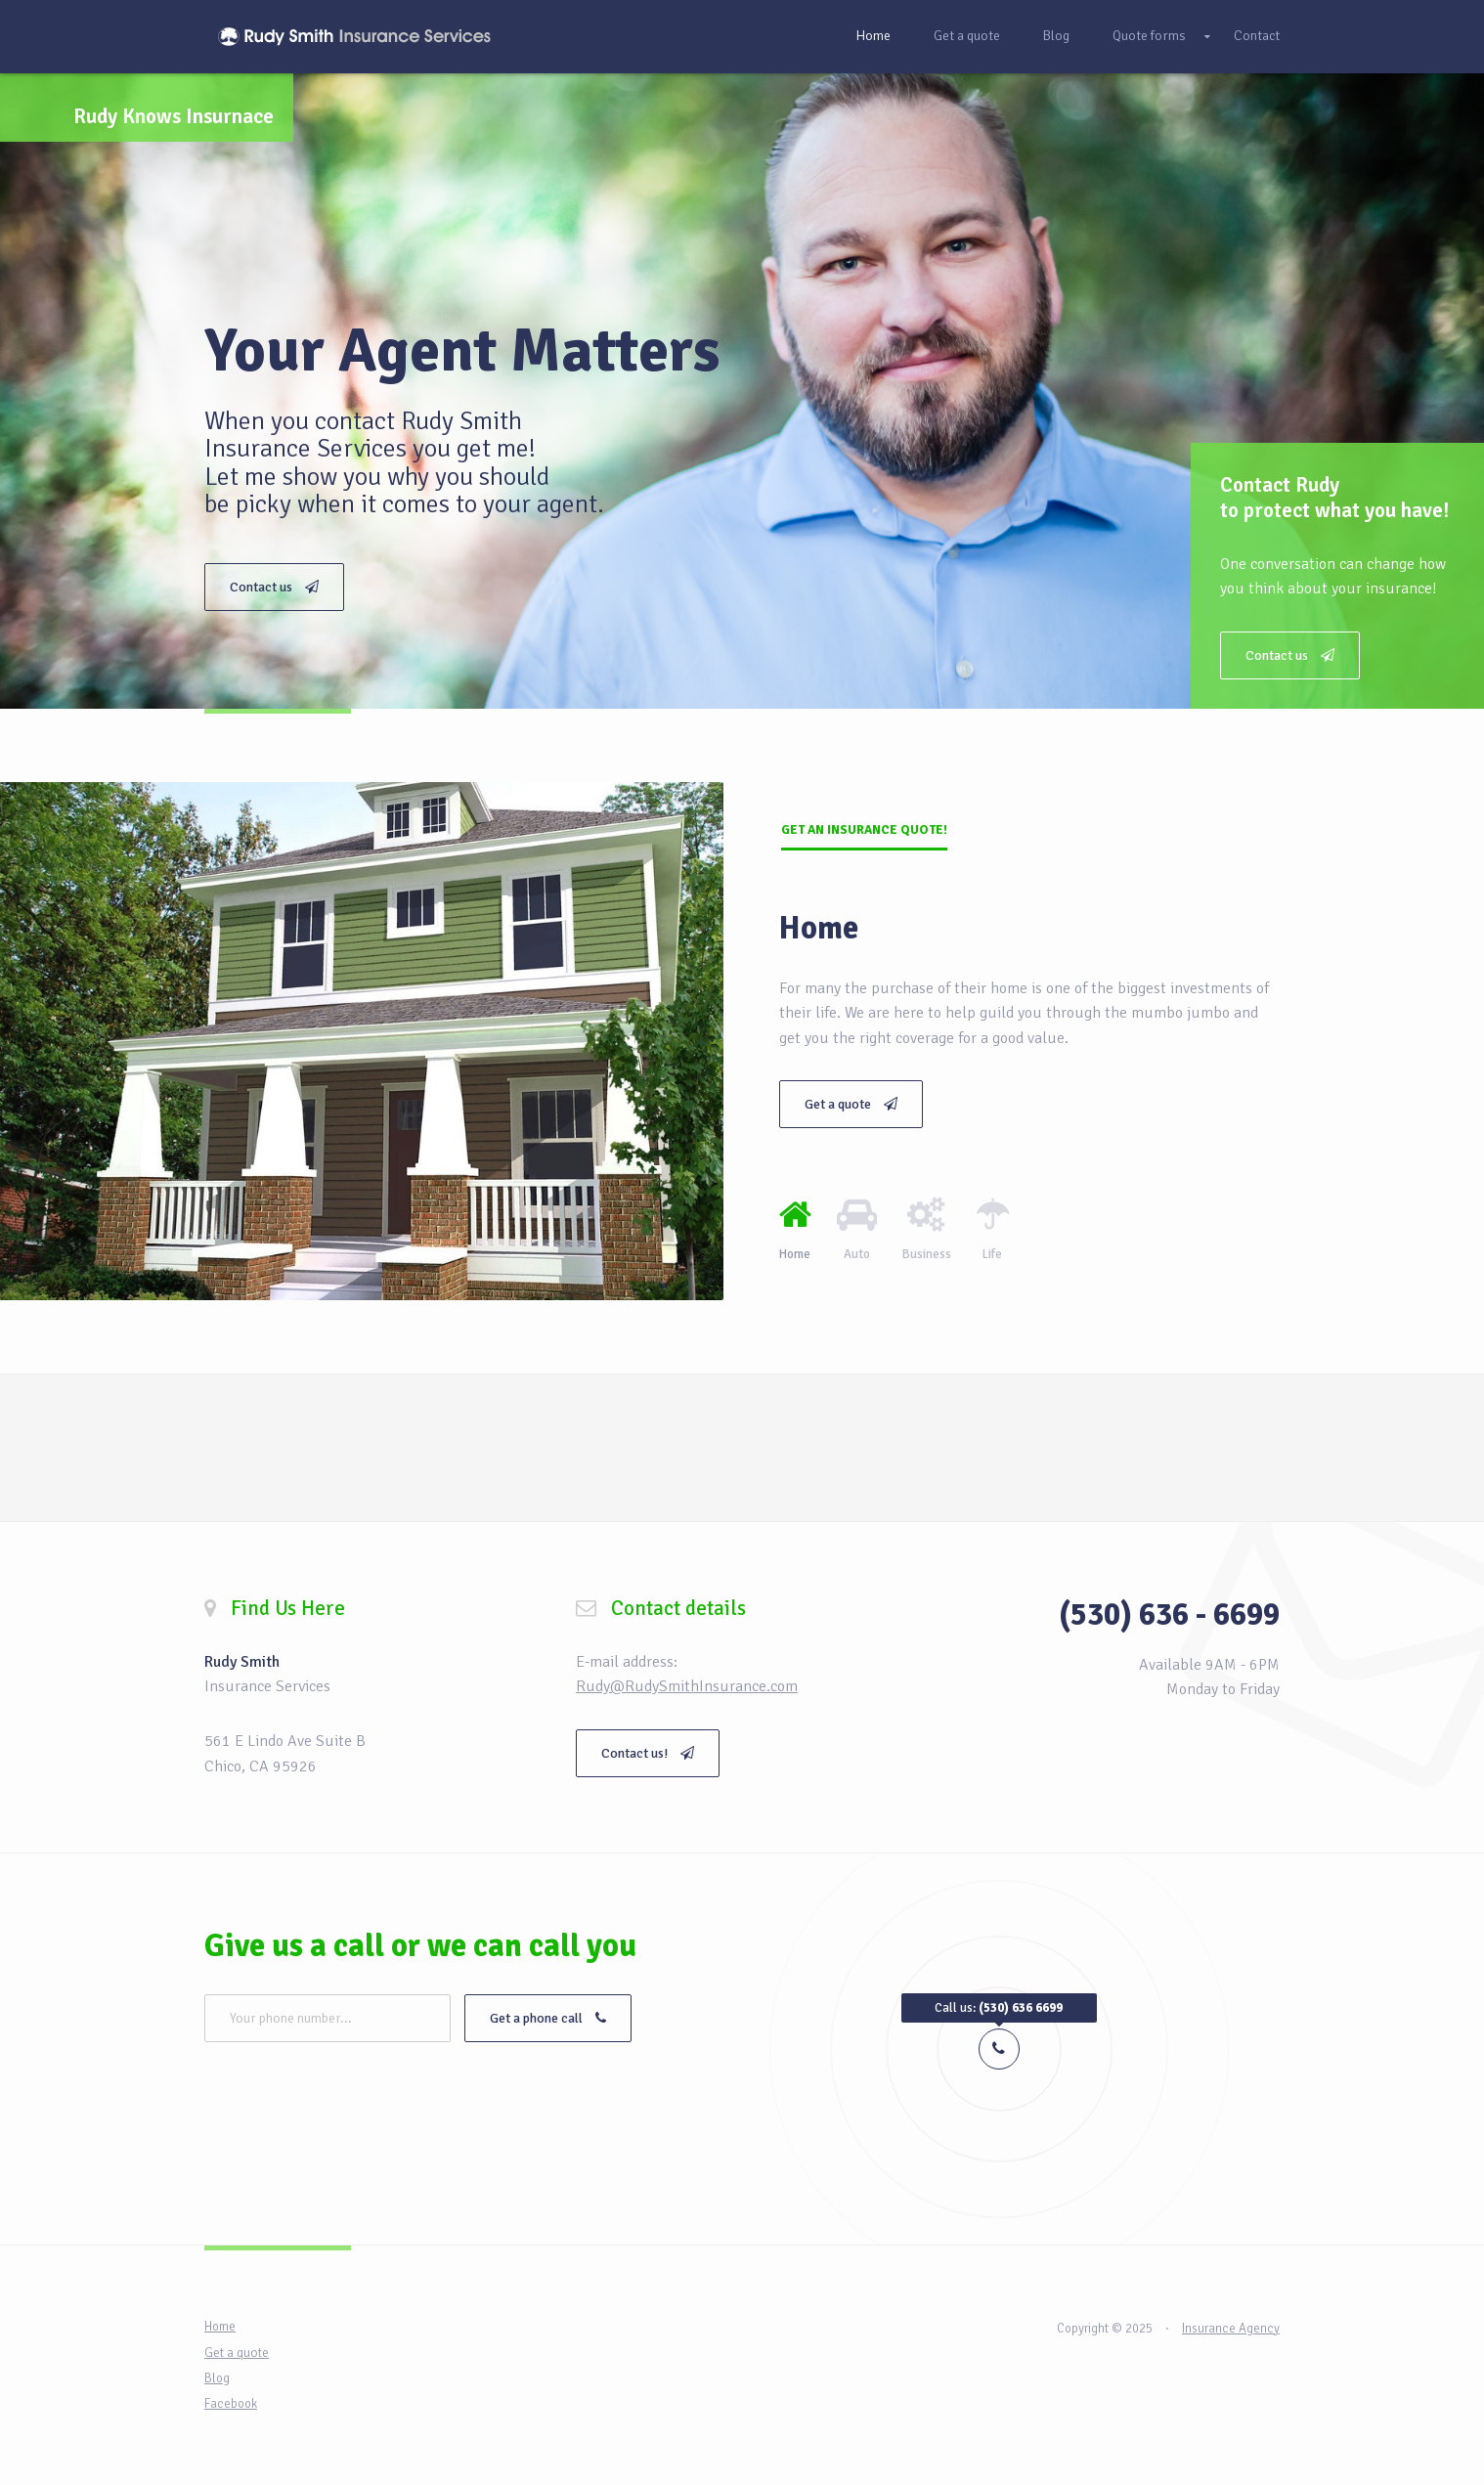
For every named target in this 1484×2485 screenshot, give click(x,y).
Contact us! (647, 1753)
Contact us (1289, 655)
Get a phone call (548, 2018)
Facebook (230, 2404)
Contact (1257, 35)
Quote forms (1149, 35)
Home (873, 35)
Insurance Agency (1231, 2328)
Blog (1056, 35)
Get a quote (967, 35)
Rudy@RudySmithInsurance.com (687, 1686)
